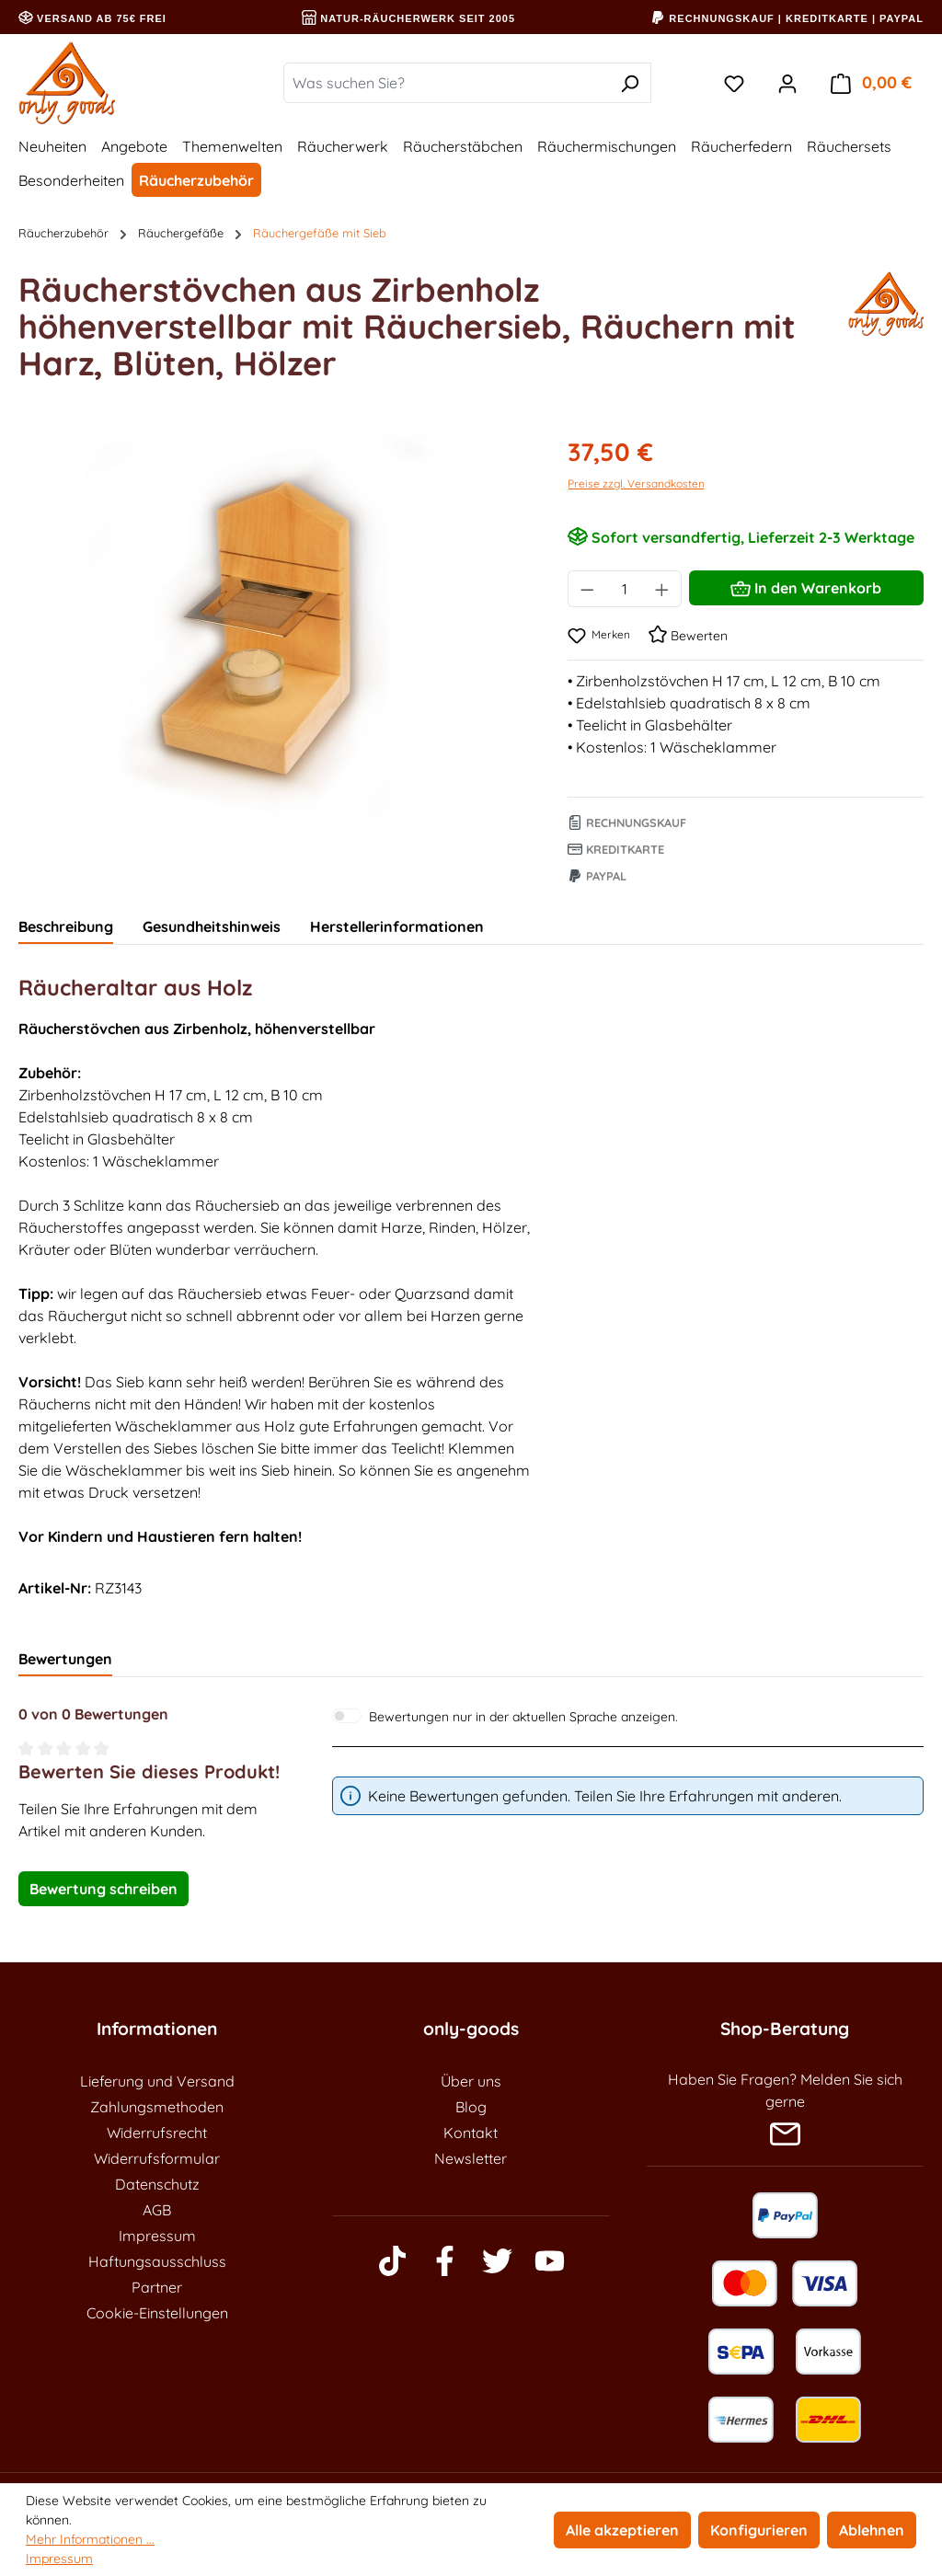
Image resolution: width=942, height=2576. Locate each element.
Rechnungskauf (627, 822)
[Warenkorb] (871, 82)
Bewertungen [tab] (65, 1659)
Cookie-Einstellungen (157, 2313)
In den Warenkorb (805, 585)
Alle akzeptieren (622, 2530)
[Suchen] (629, 83)
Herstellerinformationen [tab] (397, 926)
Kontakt (470, 2132)
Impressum (157, 2235)
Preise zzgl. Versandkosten (636, 483)
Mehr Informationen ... (90, 2539)
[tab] (65, 927)
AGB (157, 2210)
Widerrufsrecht (157, 2132)
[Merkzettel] (734, 82)
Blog (471, 2107)
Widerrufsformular (157, 2158)
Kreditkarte (616, 849)
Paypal (597, 875)
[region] (274, 631)
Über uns (471, 2081)
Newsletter (470, 2158)
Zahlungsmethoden (157, 2107)
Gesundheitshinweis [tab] (212, 926)
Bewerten (688, 635)
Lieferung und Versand (157, 2081)
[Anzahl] (625, 588)
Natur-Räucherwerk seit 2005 (408, 18)
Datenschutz (157, 2184)
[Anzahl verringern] (587, 588)
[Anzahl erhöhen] (662, 588)
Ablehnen (871, 2530)
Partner (157, 2287)
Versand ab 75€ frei (92, 18)
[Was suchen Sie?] (446, 83)
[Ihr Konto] (787, 82)
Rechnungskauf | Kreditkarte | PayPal (787, 18)
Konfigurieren (759, 2530)
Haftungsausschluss (157, 2261)
